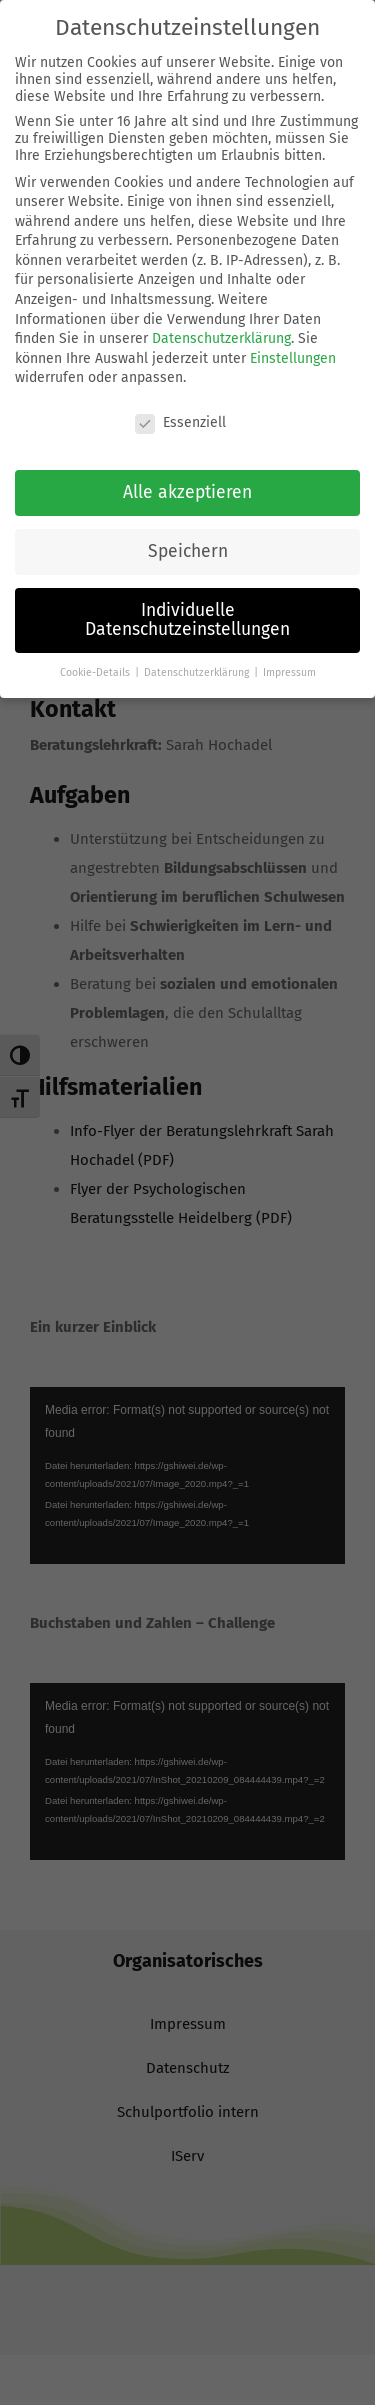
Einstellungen (293, 358)
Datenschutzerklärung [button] (198, 672)
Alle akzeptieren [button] (187, 492)
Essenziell (180, 422)
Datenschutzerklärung (221, 338)
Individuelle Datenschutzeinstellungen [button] (187, 620)
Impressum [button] (289, 672)
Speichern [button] (188, 551)
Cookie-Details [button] (96, 672)
